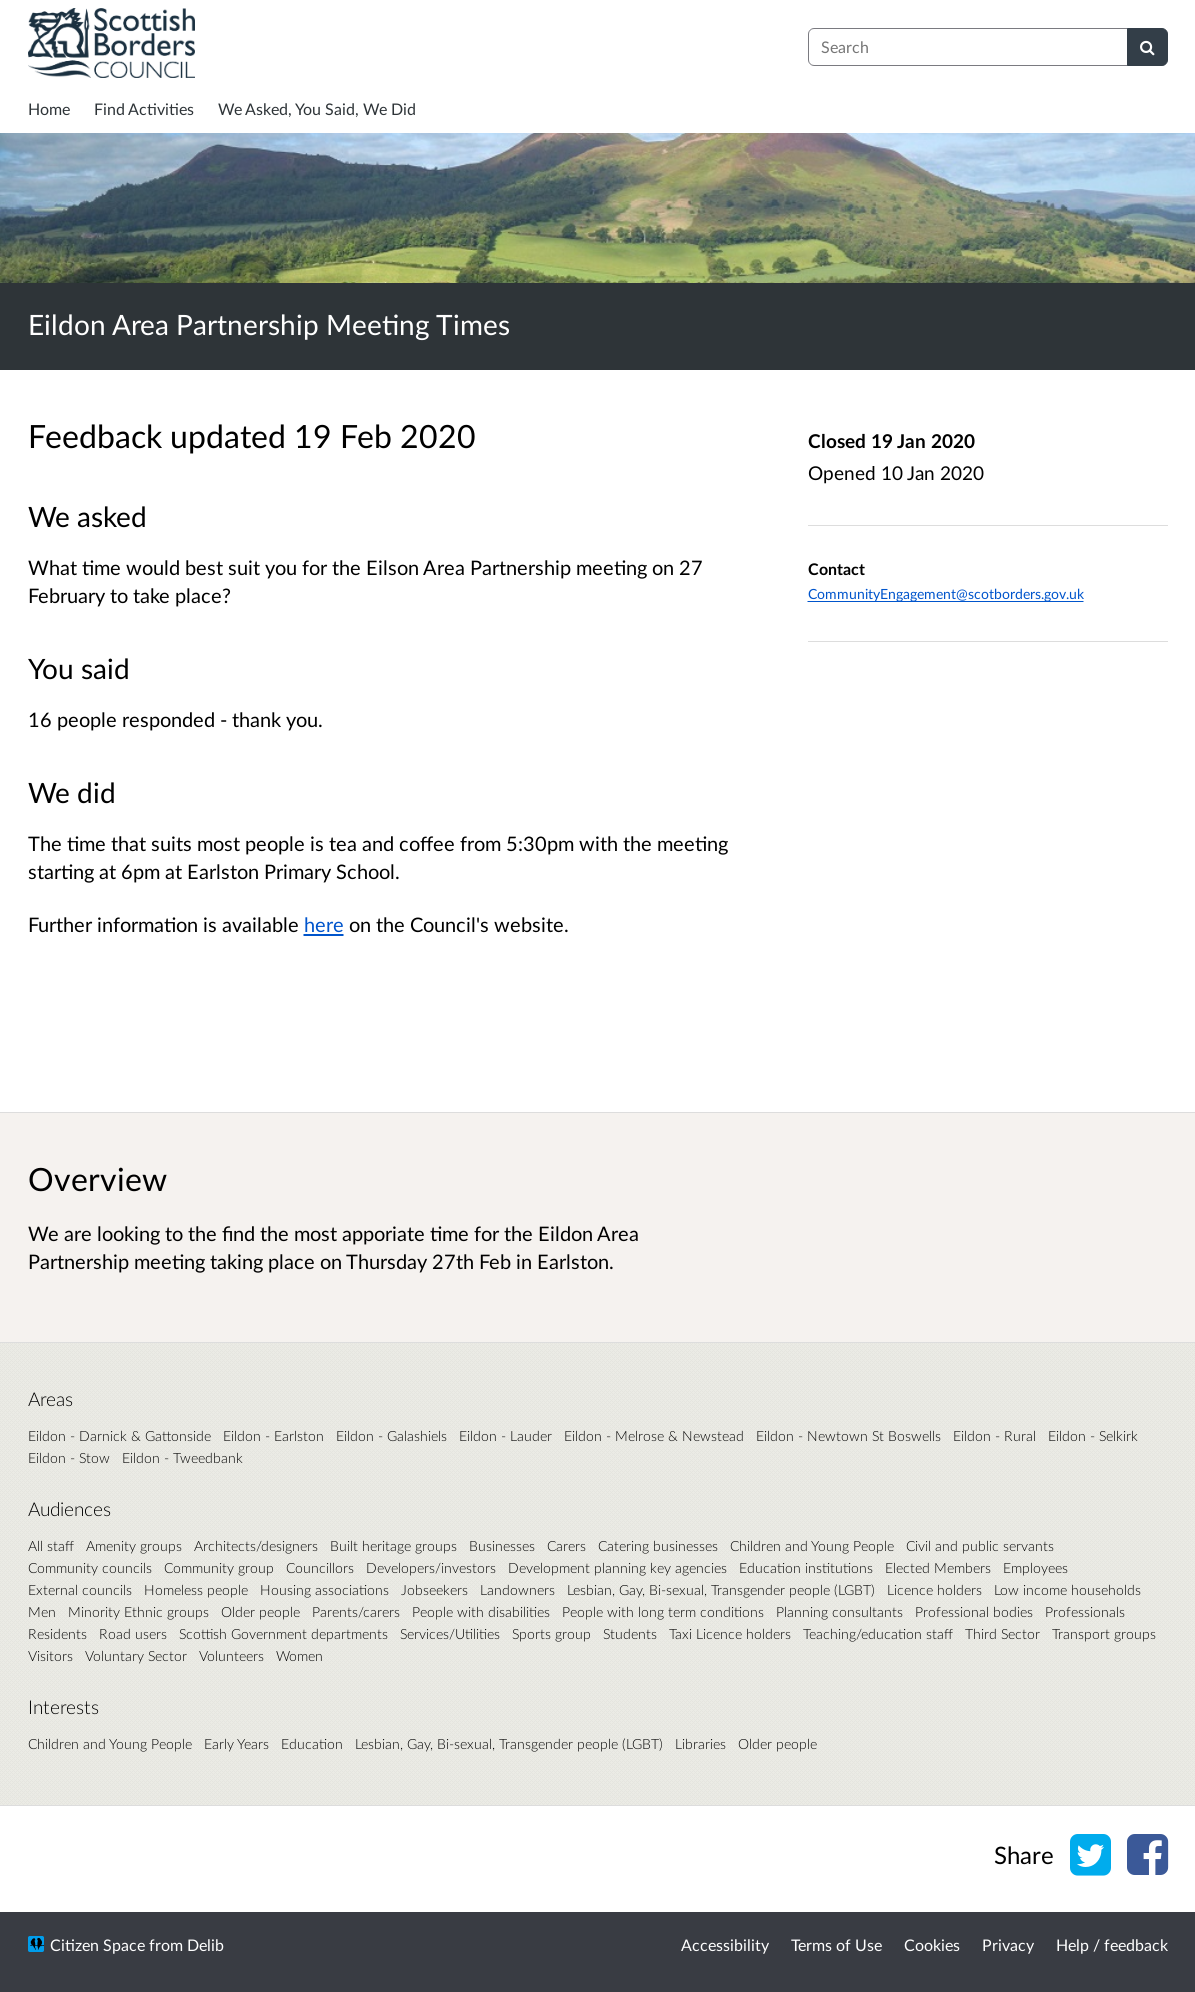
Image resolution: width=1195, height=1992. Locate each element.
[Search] (1147, 47)
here (324, 924)
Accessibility (725, 1944)
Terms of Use (836, 1944)
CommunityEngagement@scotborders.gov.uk (946, 593)
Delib (205, 1944)
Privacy (1008, 1944)
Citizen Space (97, 1944)
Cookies (932, 1944)
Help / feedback (1112, 1944)
